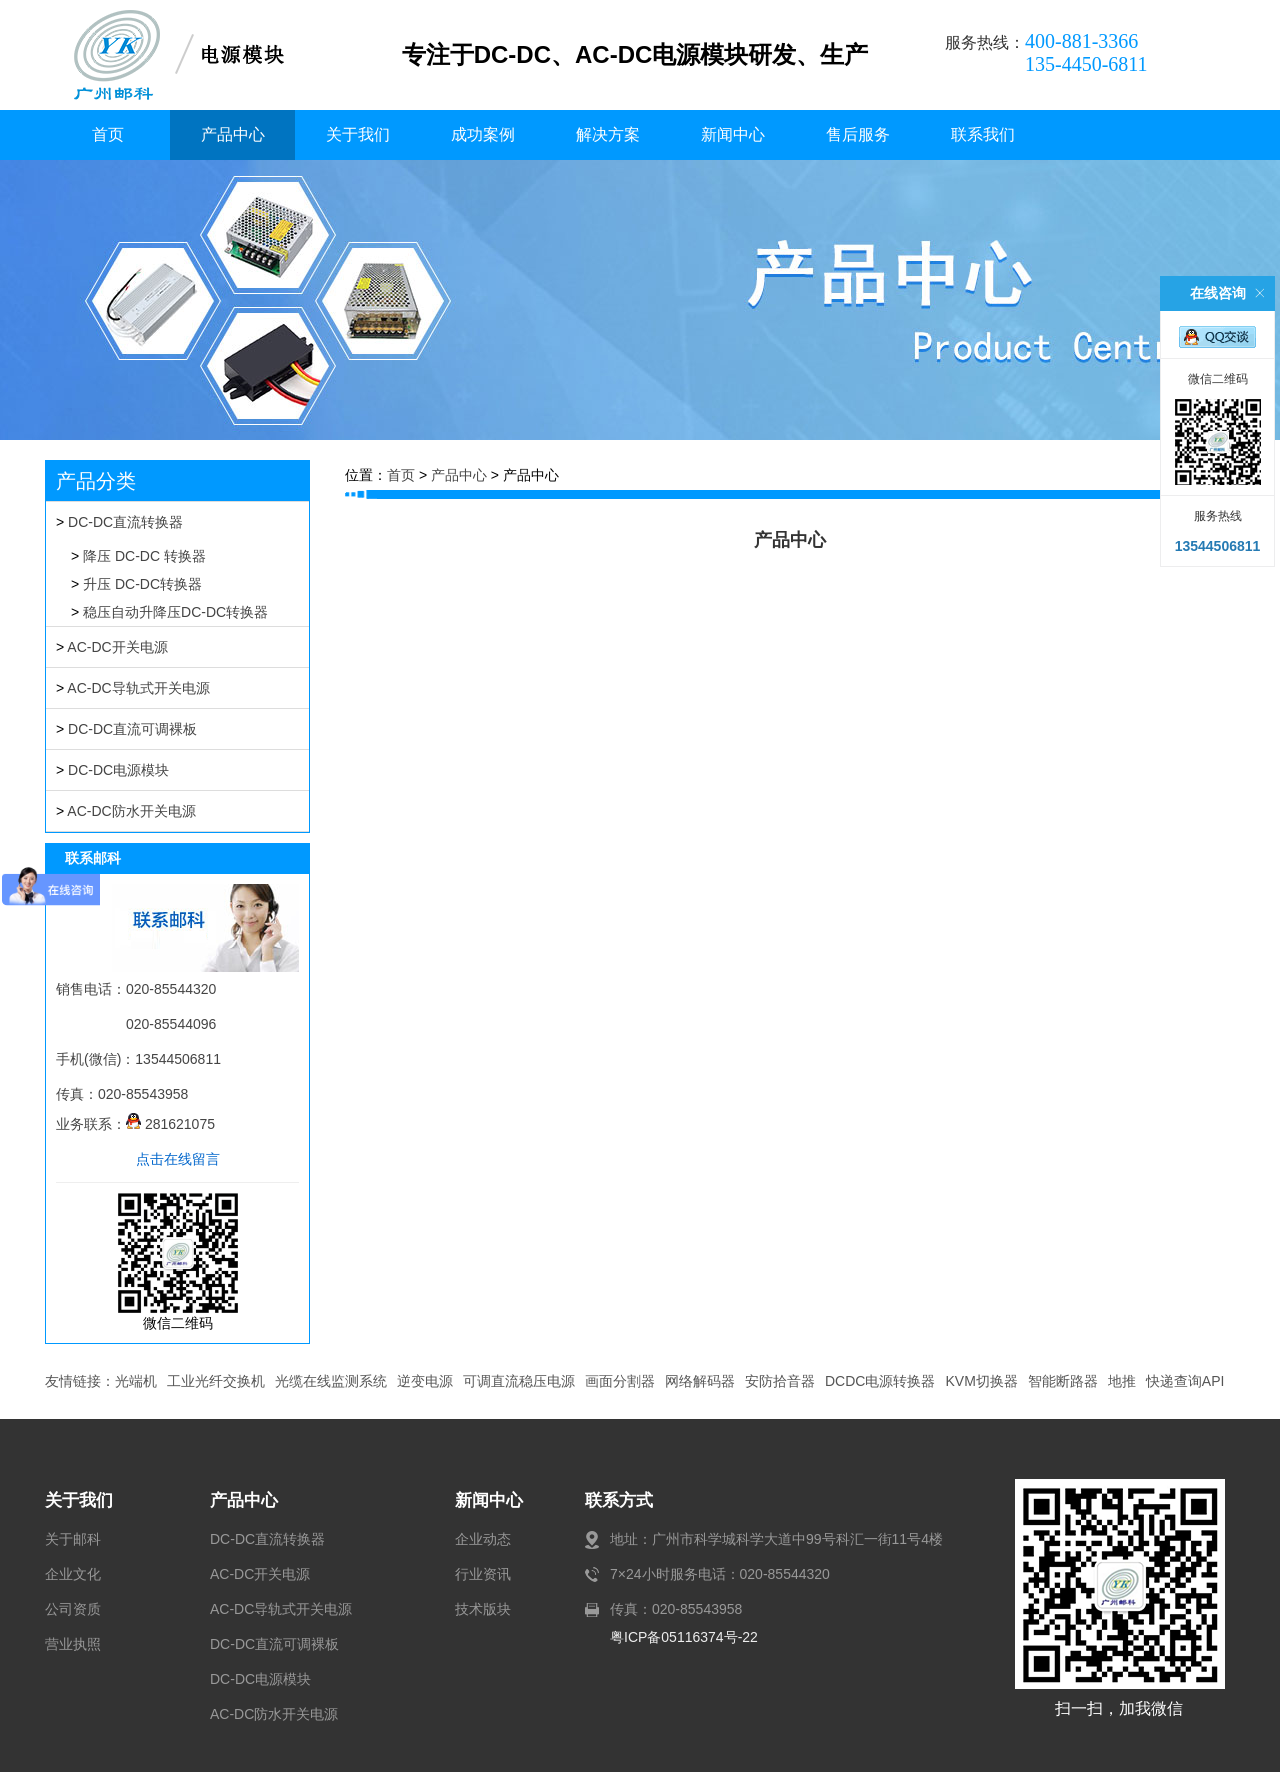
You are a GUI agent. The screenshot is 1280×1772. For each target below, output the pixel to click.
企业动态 (483, 1539)
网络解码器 (700, 1381)
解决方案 (608, 134)
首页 (108, 134)
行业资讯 (483, 1574)
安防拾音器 (780, 1381)
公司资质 (73, 1609)
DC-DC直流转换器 (125, 522)
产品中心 (233, 134)
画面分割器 (620, 1381)
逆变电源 (425, 1381)
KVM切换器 (981, 1381)
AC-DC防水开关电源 (131, 811)
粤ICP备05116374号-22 (684, 1637)
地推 (1122, 1381)
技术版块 (483, 1609)
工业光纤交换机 (216, 1381)
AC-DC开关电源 (117, 647)
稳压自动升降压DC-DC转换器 (175, 612)
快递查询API (1185, 1381)
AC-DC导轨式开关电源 (138, 688)
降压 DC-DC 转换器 (144, 556)
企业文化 (73, 1574)
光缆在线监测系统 (331, 1381)
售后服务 (858, 134)
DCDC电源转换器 (880, 1381)
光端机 (136, 1381)
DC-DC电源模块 (118, 770)
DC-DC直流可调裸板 (132, 729)
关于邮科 (73, 1539)
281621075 (170, 1124)
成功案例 (483, 134)
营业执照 (73, 1644)
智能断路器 (1063, 1381)
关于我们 (358, 134)
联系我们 (983, 134)
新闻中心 (733, 134)
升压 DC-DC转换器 (142, 584)
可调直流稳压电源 (519, 1381)
